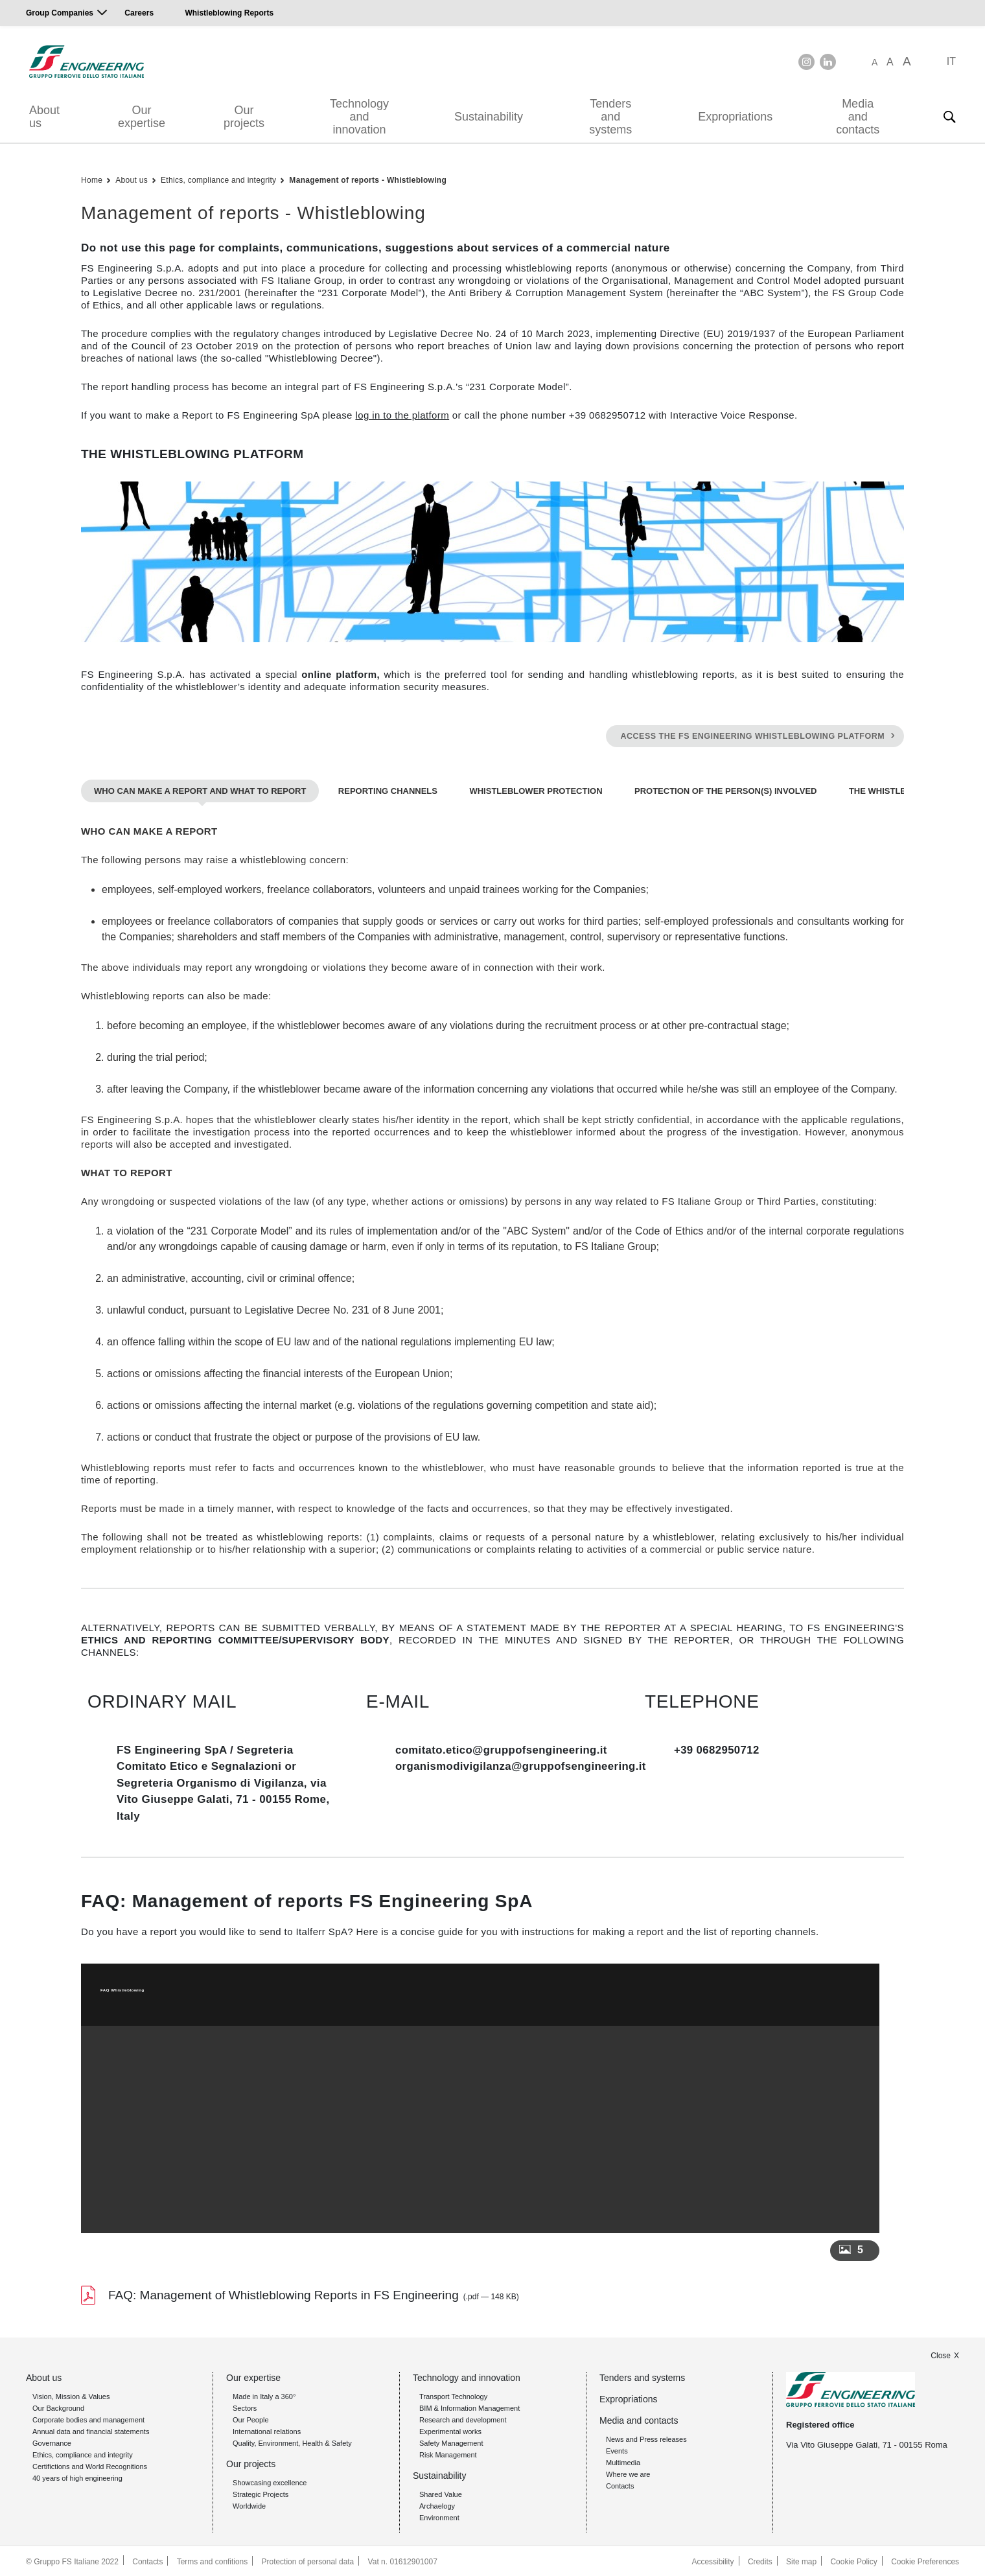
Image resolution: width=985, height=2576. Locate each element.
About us (44, 117)
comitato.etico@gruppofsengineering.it (502, 1749)
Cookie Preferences (925, 2560)
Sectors (245, 2407)
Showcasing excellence (270, 2481)
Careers (139, 12)
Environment (439, 2516)
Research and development (463, 2418)
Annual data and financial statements (90, 2430)
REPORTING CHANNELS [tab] (387, 790)
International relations (267, 2430)
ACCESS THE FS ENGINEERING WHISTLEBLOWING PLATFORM (753, 736)
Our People (251, 2418)
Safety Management (451, 2442)
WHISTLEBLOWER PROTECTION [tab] (535, 790)
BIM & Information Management (469, 2407)
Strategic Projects (260, 2493)
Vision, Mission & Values (71, 2395)
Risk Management (448, 2453)
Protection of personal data (308, 2560)
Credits (759, 2560)
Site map (800, 2560)
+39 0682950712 (717, 1749)
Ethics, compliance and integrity (218, 180)
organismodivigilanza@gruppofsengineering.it (522, 1765)
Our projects (244, 117)
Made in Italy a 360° (264, 2395)
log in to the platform (402, 415)
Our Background (58, 2407)
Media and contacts (857, 116)
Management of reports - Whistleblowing (367, 180)
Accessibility (712, 2560)
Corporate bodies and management (88, 2418)
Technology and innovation (359, 116)
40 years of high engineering (77, 2477)
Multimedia (623, 2461)
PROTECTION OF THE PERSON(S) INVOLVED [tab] (725, 790)
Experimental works (450, 2430)
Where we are (628, 2473)
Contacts (620, 2485)
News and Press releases (646, 2438)
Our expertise (141, 117)
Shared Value (440, 2493)
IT (951, 61)
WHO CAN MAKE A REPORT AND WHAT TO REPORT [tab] (200, 790)
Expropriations (735, 116)
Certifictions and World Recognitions (89, 2465)
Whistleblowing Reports (229, 12)
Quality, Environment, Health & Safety (292, 2442)
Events (617, 2450)
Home (91, 180)
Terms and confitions (212, 2560)
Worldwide (249, 2505)
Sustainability (488, 116)
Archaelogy (437, 2505)
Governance (51, 2442)
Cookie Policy (853, 2560)
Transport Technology (453, 2395)
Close (941, 2354)
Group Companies (59, 12)
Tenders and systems (610, 116)
